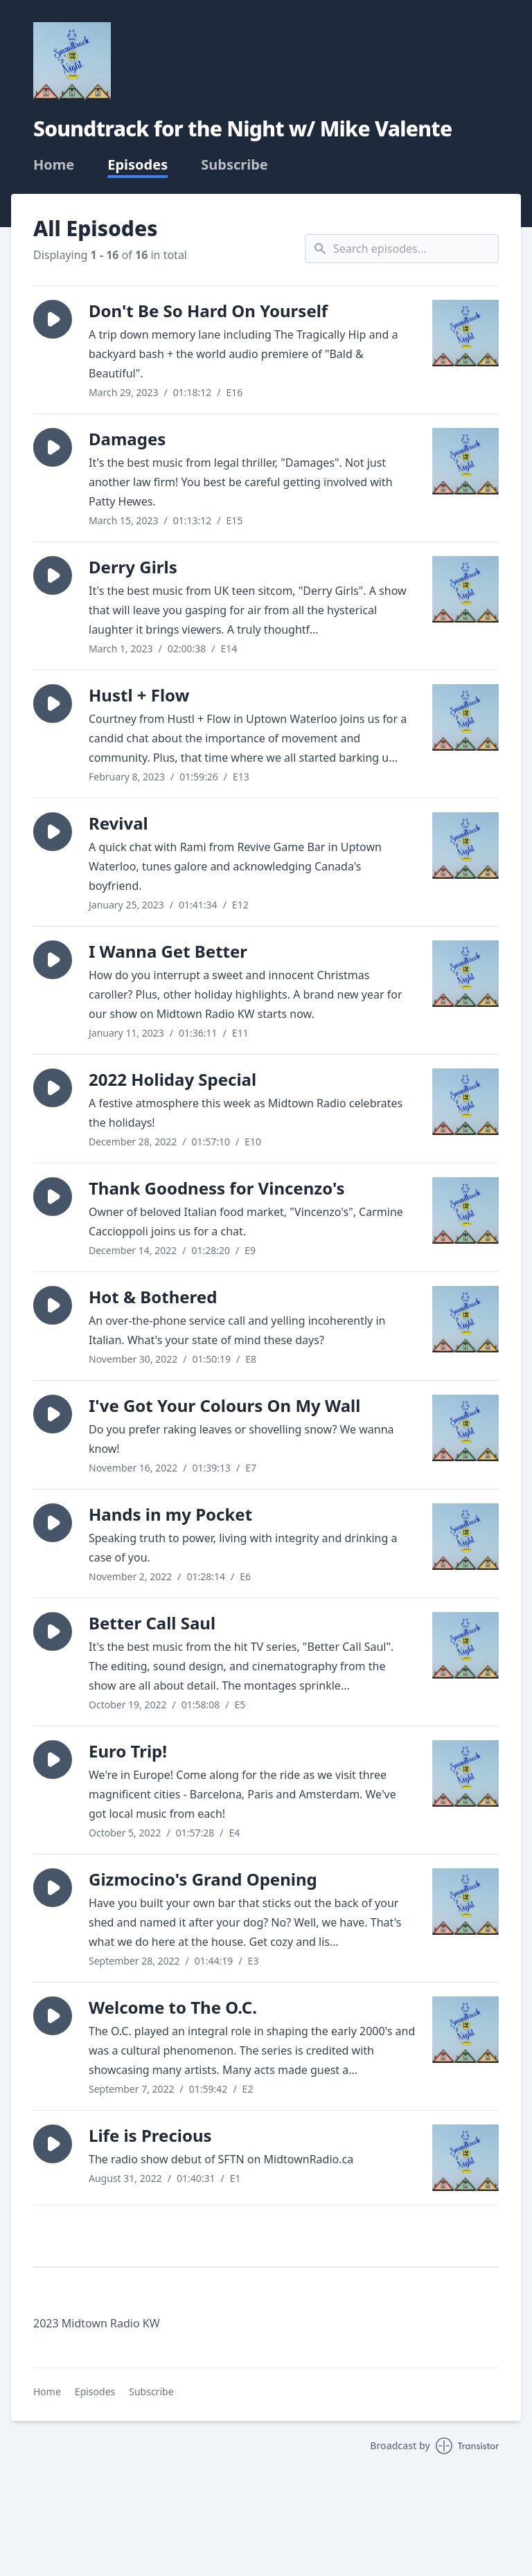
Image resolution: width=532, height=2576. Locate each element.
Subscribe (234, 165)
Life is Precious (150, 2135)
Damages (127, 438)
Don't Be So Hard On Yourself (208, 310)
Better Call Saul (152, 1622)
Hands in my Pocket (170, 1514)
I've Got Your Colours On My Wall (224, 1405)
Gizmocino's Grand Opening (203, 1879)
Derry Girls (133, 566)
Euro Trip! (128, 1750)
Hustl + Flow (139, 694)
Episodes (137, 165)
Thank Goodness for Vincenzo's (217, 1188)
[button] (52, 319)
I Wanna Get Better (168, 951)
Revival (118, 823)
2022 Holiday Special (172, 1079)
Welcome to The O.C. (173, 2007)
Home (53, 165)
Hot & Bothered (153, 1296)
